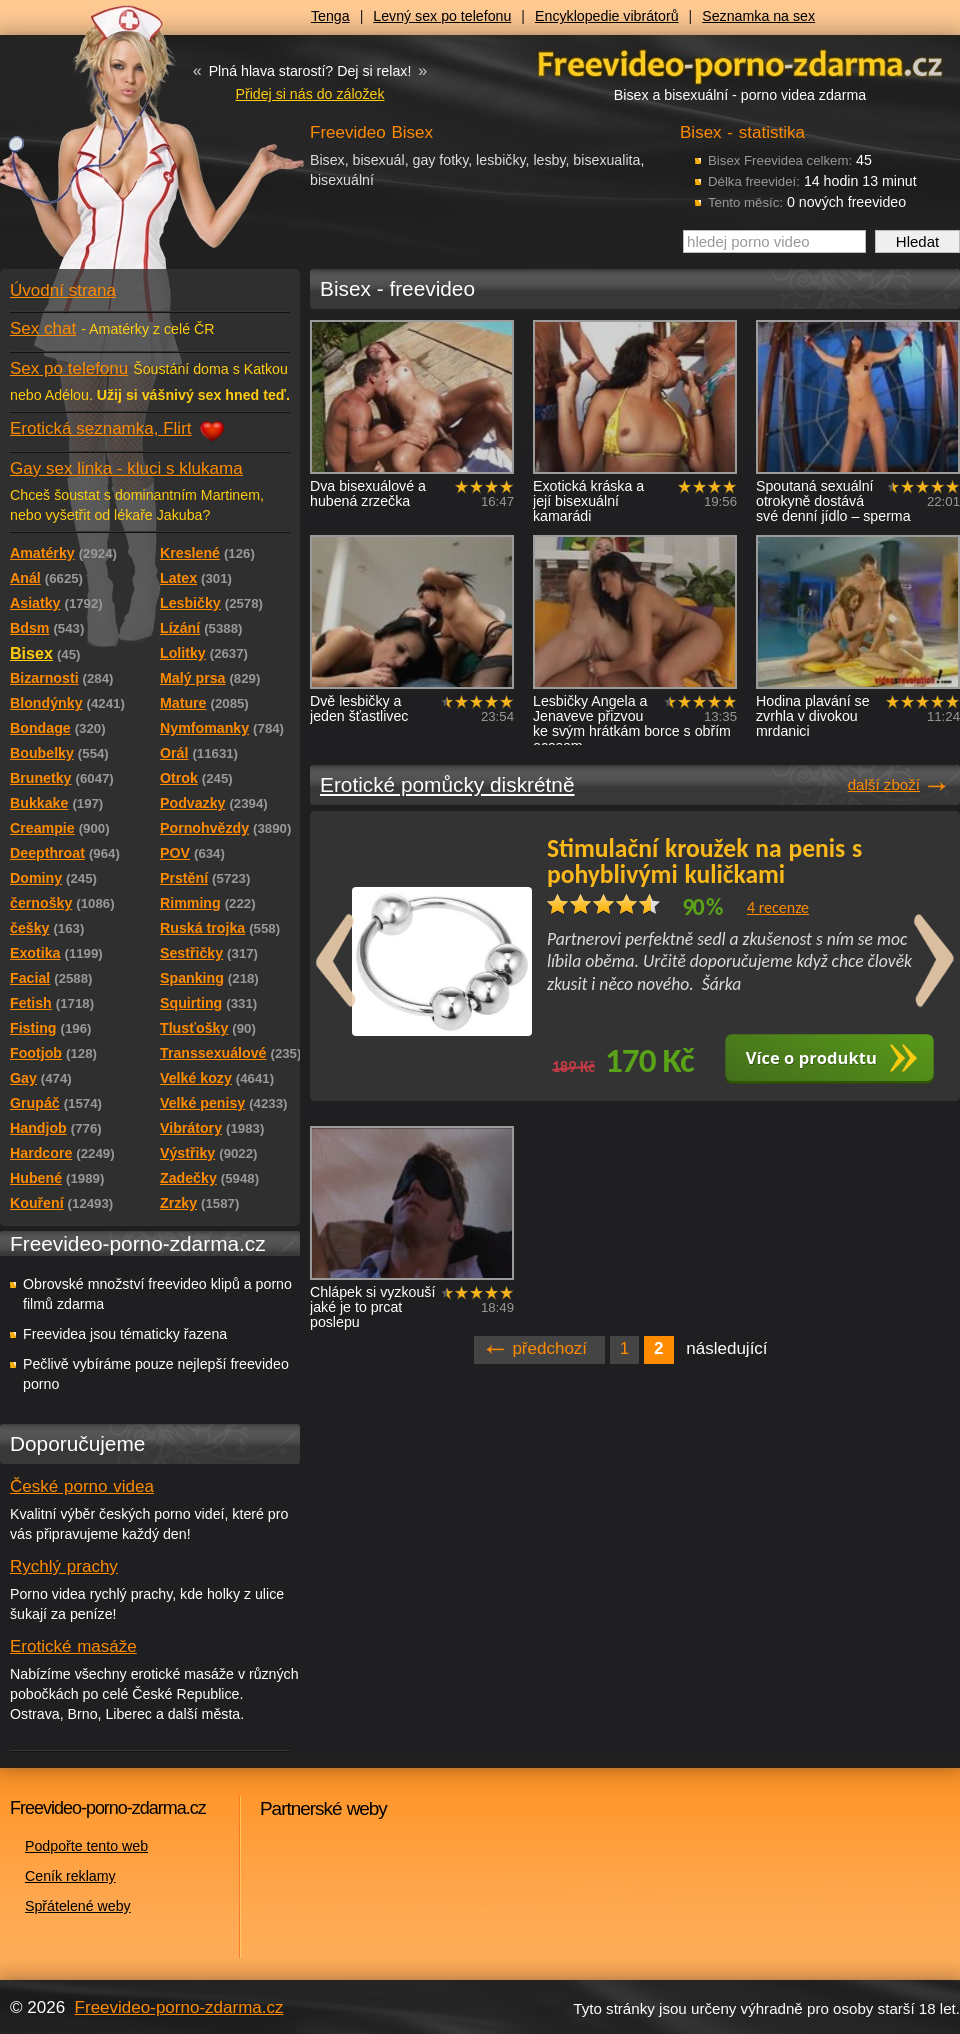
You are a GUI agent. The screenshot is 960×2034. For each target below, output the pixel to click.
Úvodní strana (63, 290)
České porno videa (82, 1486)
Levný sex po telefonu (442, 16)
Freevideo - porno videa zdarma (740, 63)
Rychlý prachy (64, 1566)
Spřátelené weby (78, 1906)
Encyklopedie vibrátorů (607, 16)
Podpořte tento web (86, 1846)
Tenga (330, 16)
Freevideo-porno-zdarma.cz (179, 2007)
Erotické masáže (73, 1646)
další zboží (884, 784)
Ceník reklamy (70, 1876)
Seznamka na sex (758, 16)
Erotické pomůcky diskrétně (447, 784)
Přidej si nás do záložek (309, 94)
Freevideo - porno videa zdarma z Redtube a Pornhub (110, 150)
